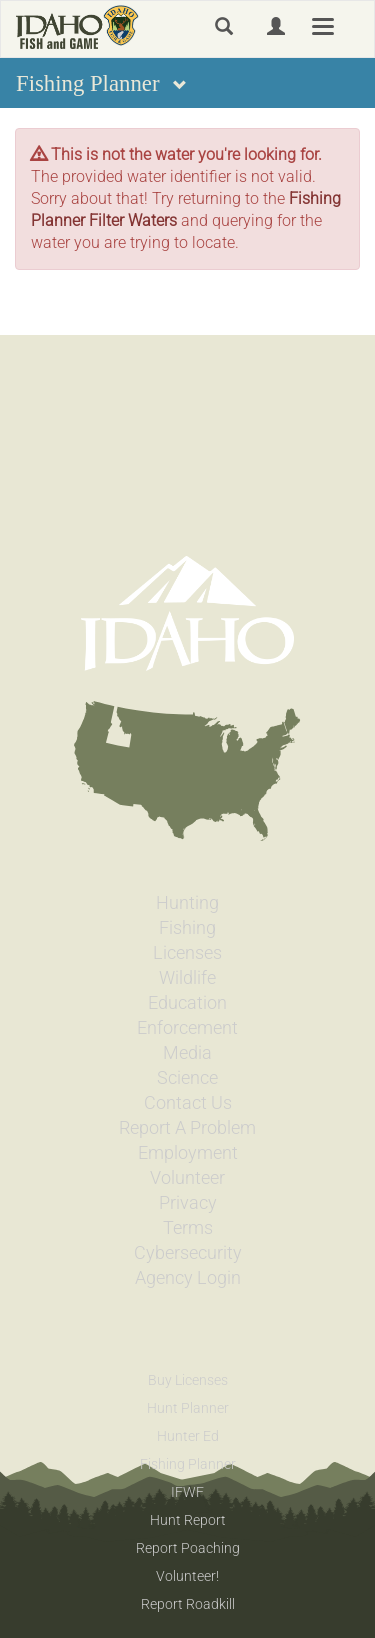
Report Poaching (188, 1548)
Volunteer (187, 1178)
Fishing (187, 928)
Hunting (187, 903)
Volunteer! (187, 1576)
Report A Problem (187, 1128)
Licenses (187, 953)
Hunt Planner (188, 1408)
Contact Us (188, 1103)
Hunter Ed (188, 1436)
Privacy (188, 1203)
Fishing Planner (188, 1464)
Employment (188, 1153)
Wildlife (187, 978)
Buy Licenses (188, 1380)
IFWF (187, 1492)
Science (187, 1078)
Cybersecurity (188, 1253)
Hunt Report (188, 1520)
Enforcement (187, 1028)
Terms (188, 1228)
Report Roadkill (188, 1604)
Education (187, 1003)
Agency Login (188, 1278)
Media (187, 1053)
